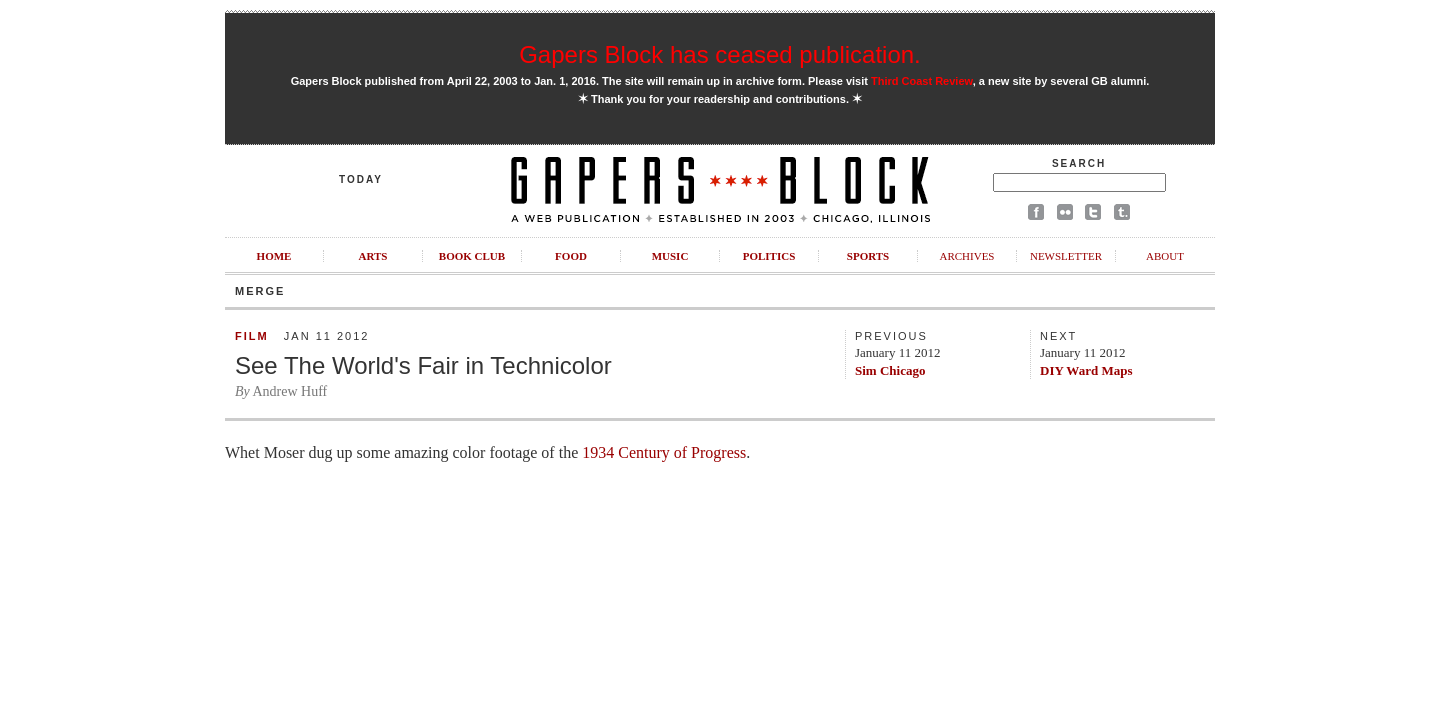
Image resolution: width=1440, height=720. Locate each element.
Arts (373, 256)
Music (670, 256)
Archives (966, 256)
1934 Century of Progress (664, 452)
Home (274, 256)
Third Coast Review (922, 81)
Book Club (472, 256)
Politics (769, 256)
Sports (868, 256)
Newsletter (1066, 256)
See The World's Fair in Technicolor (423, 365)
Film (252, 336)
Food (571, 256)
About (1165, 256)
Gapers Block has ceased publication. (720, 54)
